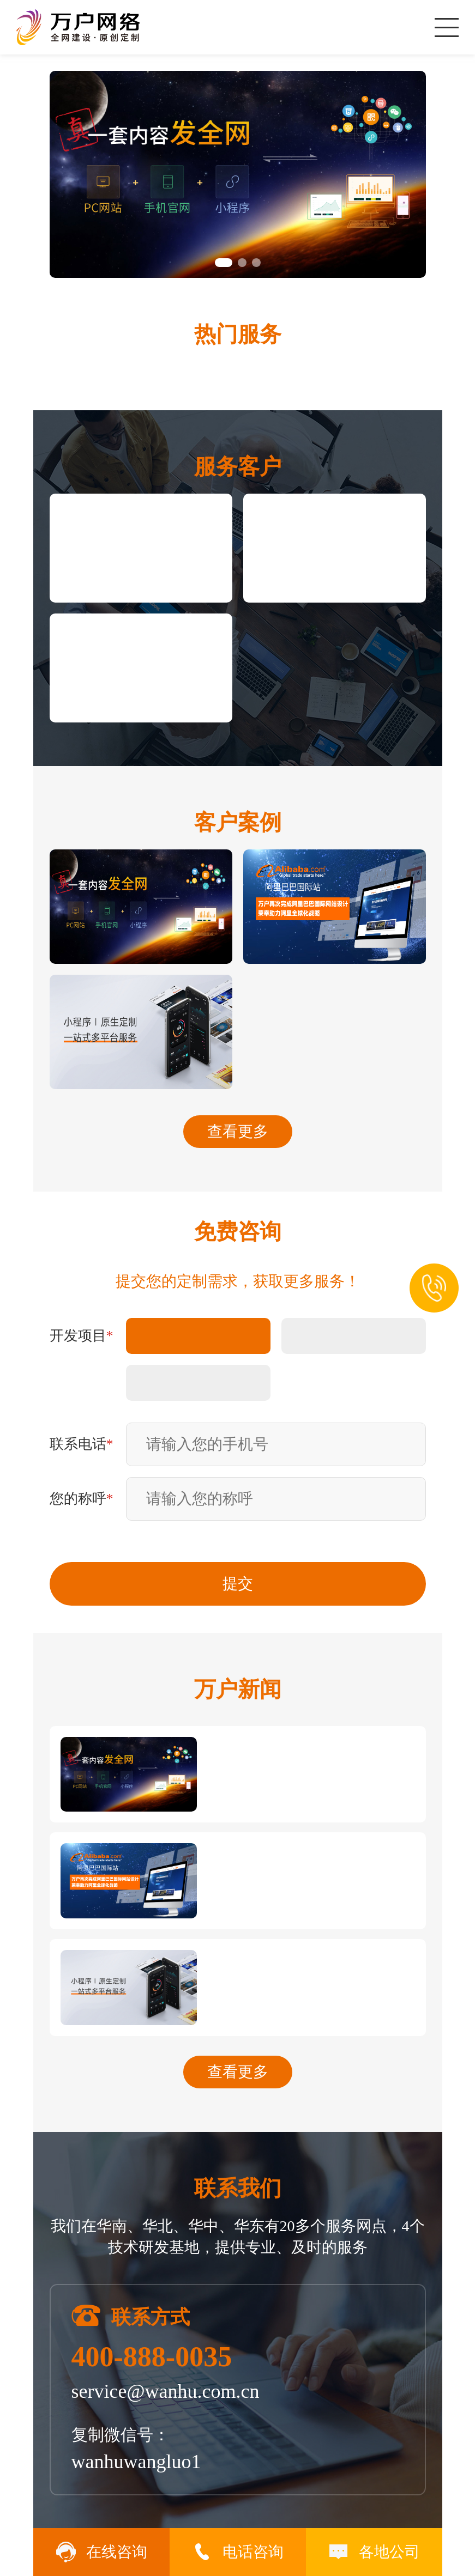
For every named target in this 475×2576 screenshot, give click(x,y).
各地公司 (374, 2552)
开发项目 (81, 1336)
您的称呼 (81, 1498)
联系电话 (81, 1444)
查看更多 (237, 1131)
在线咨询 (101, 2552)
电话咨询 (238, 2552)
